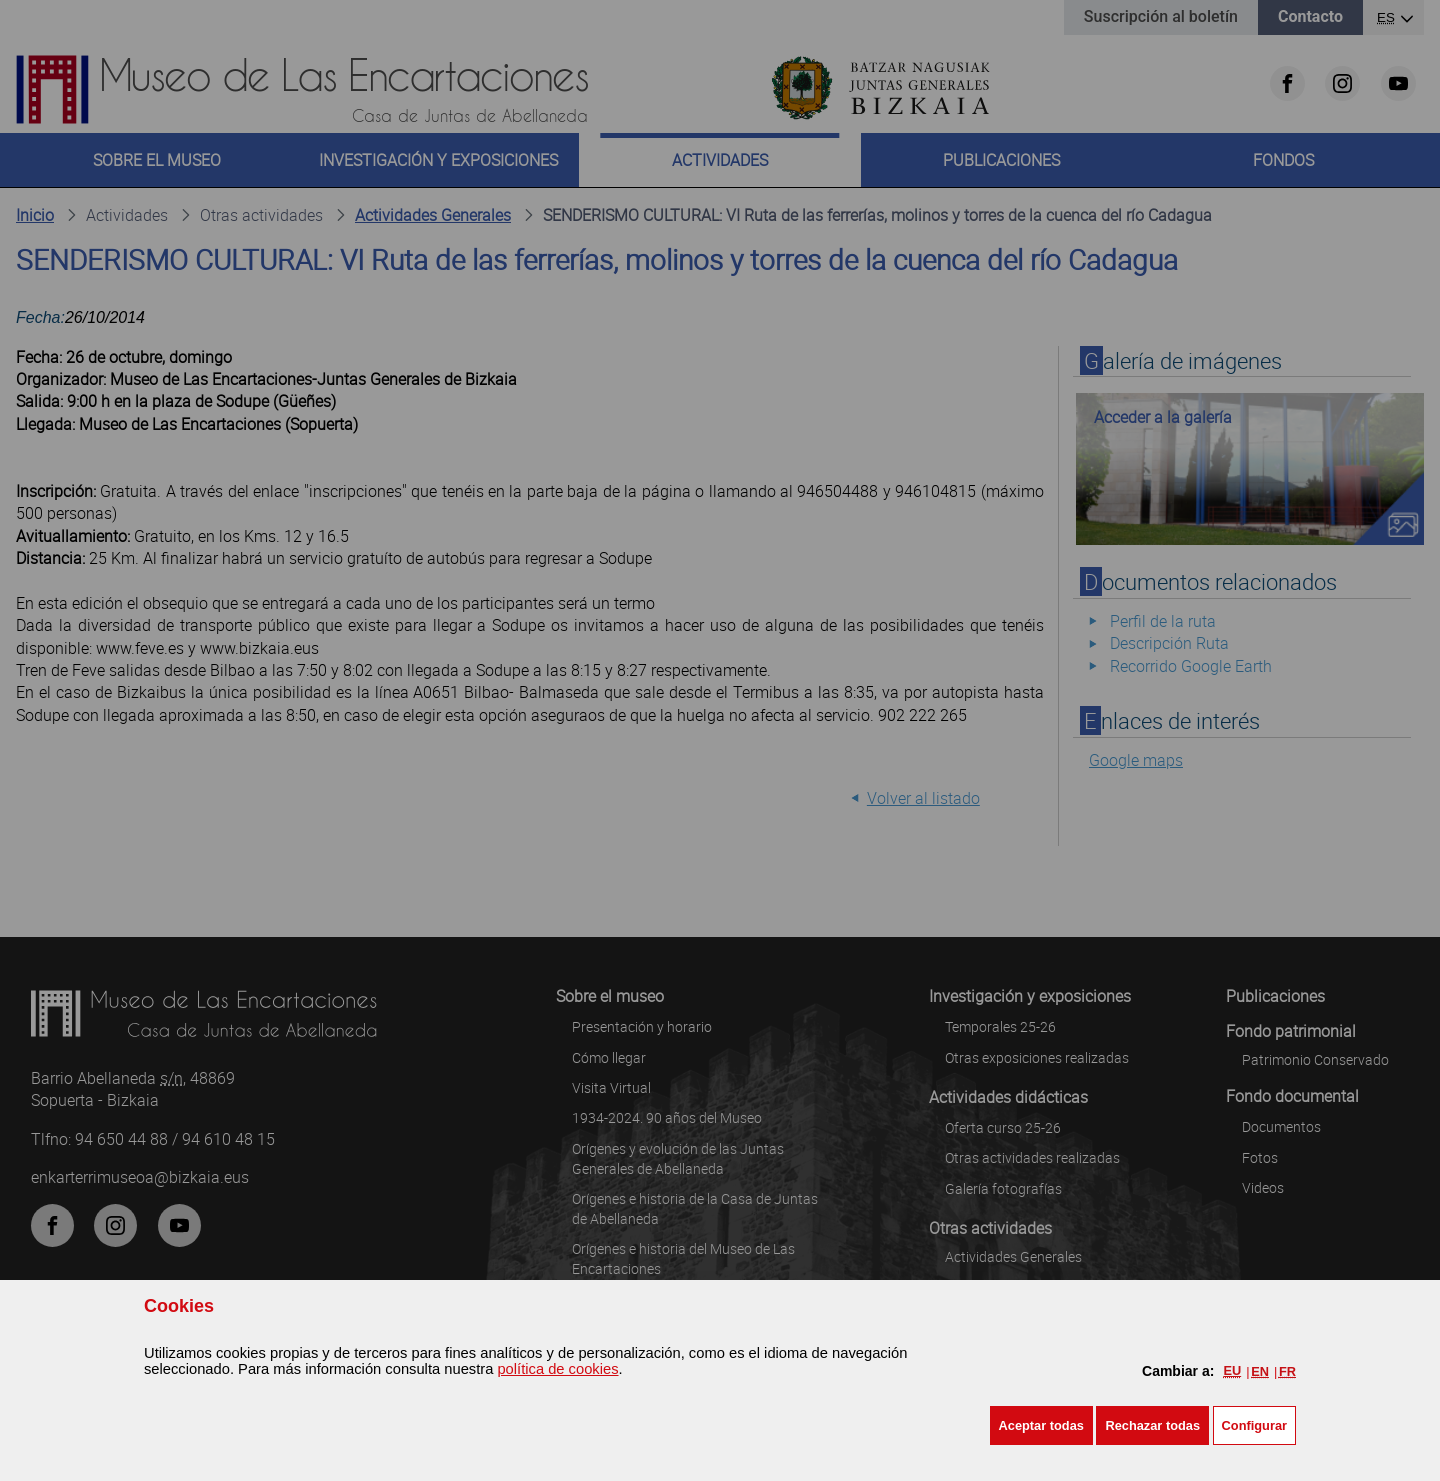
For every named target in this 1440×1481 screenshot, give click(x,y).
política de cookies (557, 1369)
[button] (1041, 1425)
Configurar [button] (1254, 1425)
